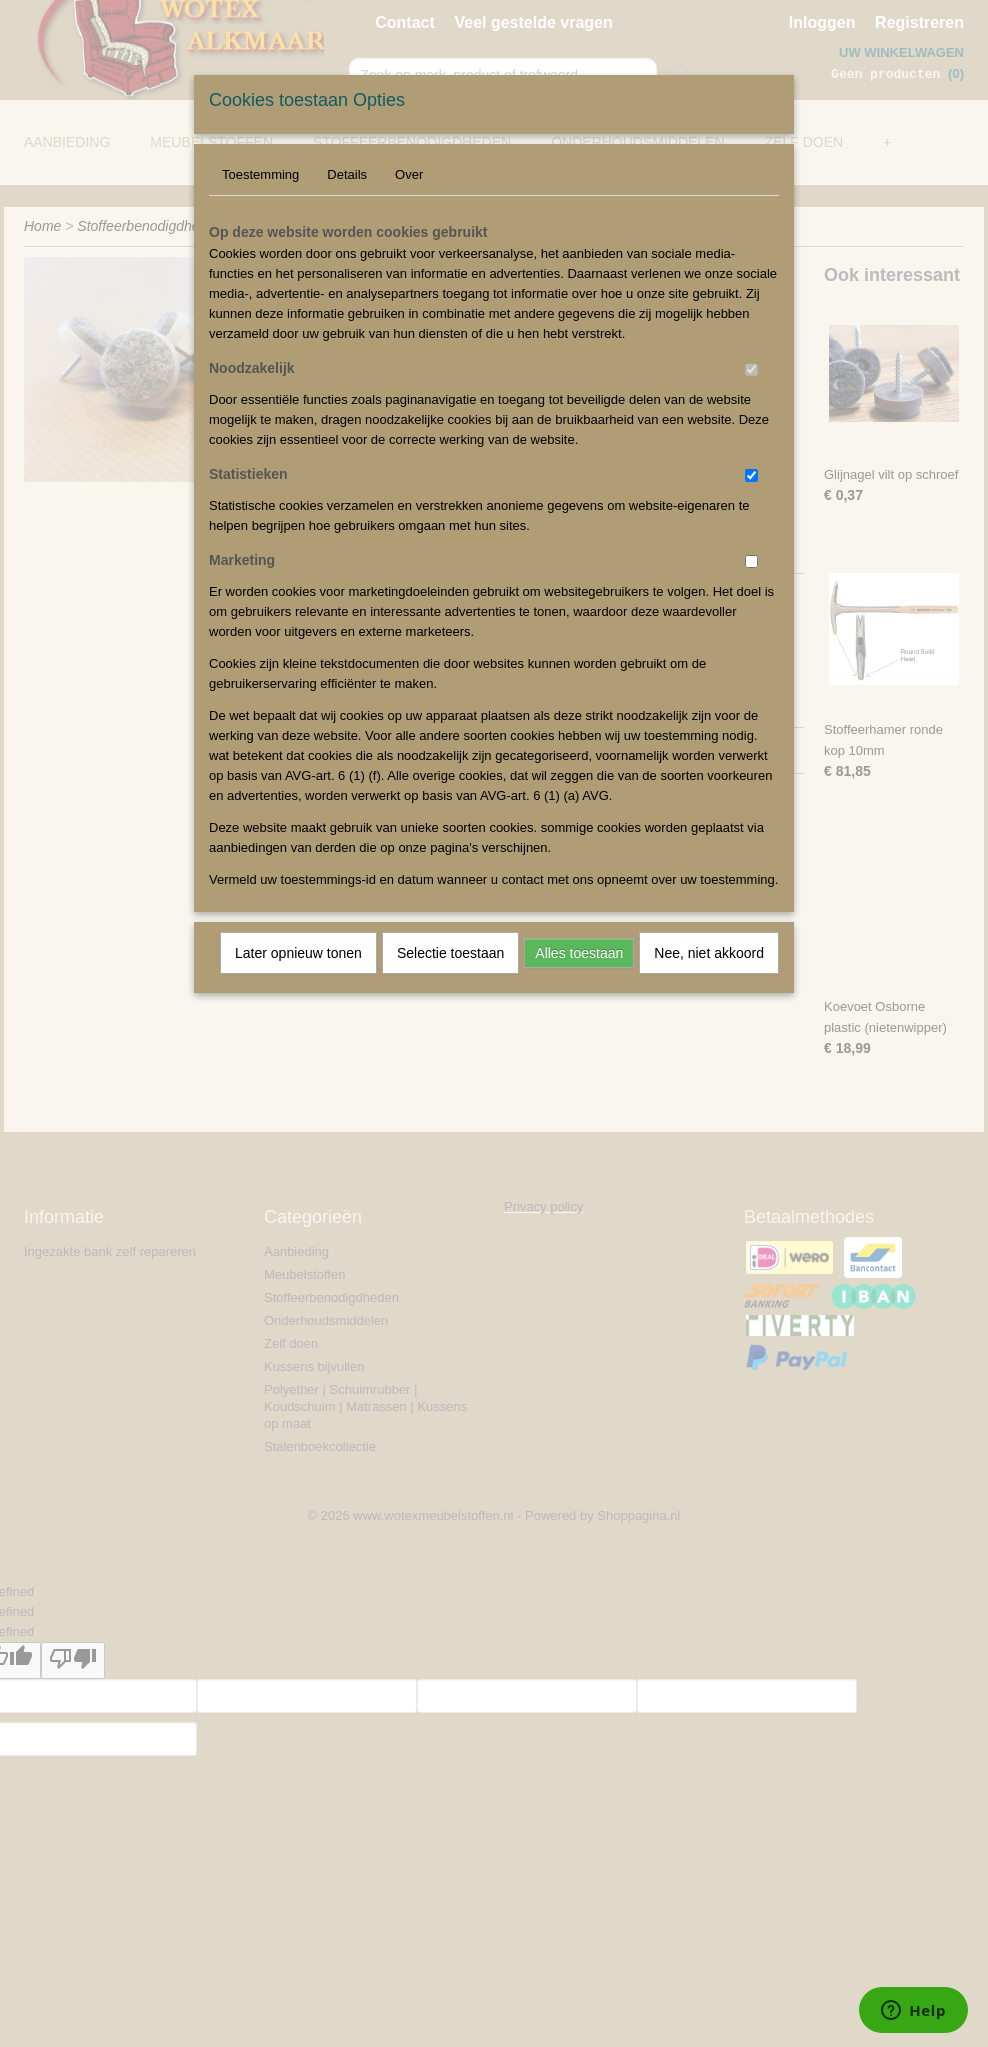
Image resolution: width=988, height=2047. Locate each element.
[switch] (751, 369)
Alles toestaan (579, 953)
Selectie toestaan (450, 953)
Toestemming (260, 174)
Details (347, 174)
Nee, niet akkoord (709, 953)
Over (409, 174)
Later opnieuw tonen (298, 953)
